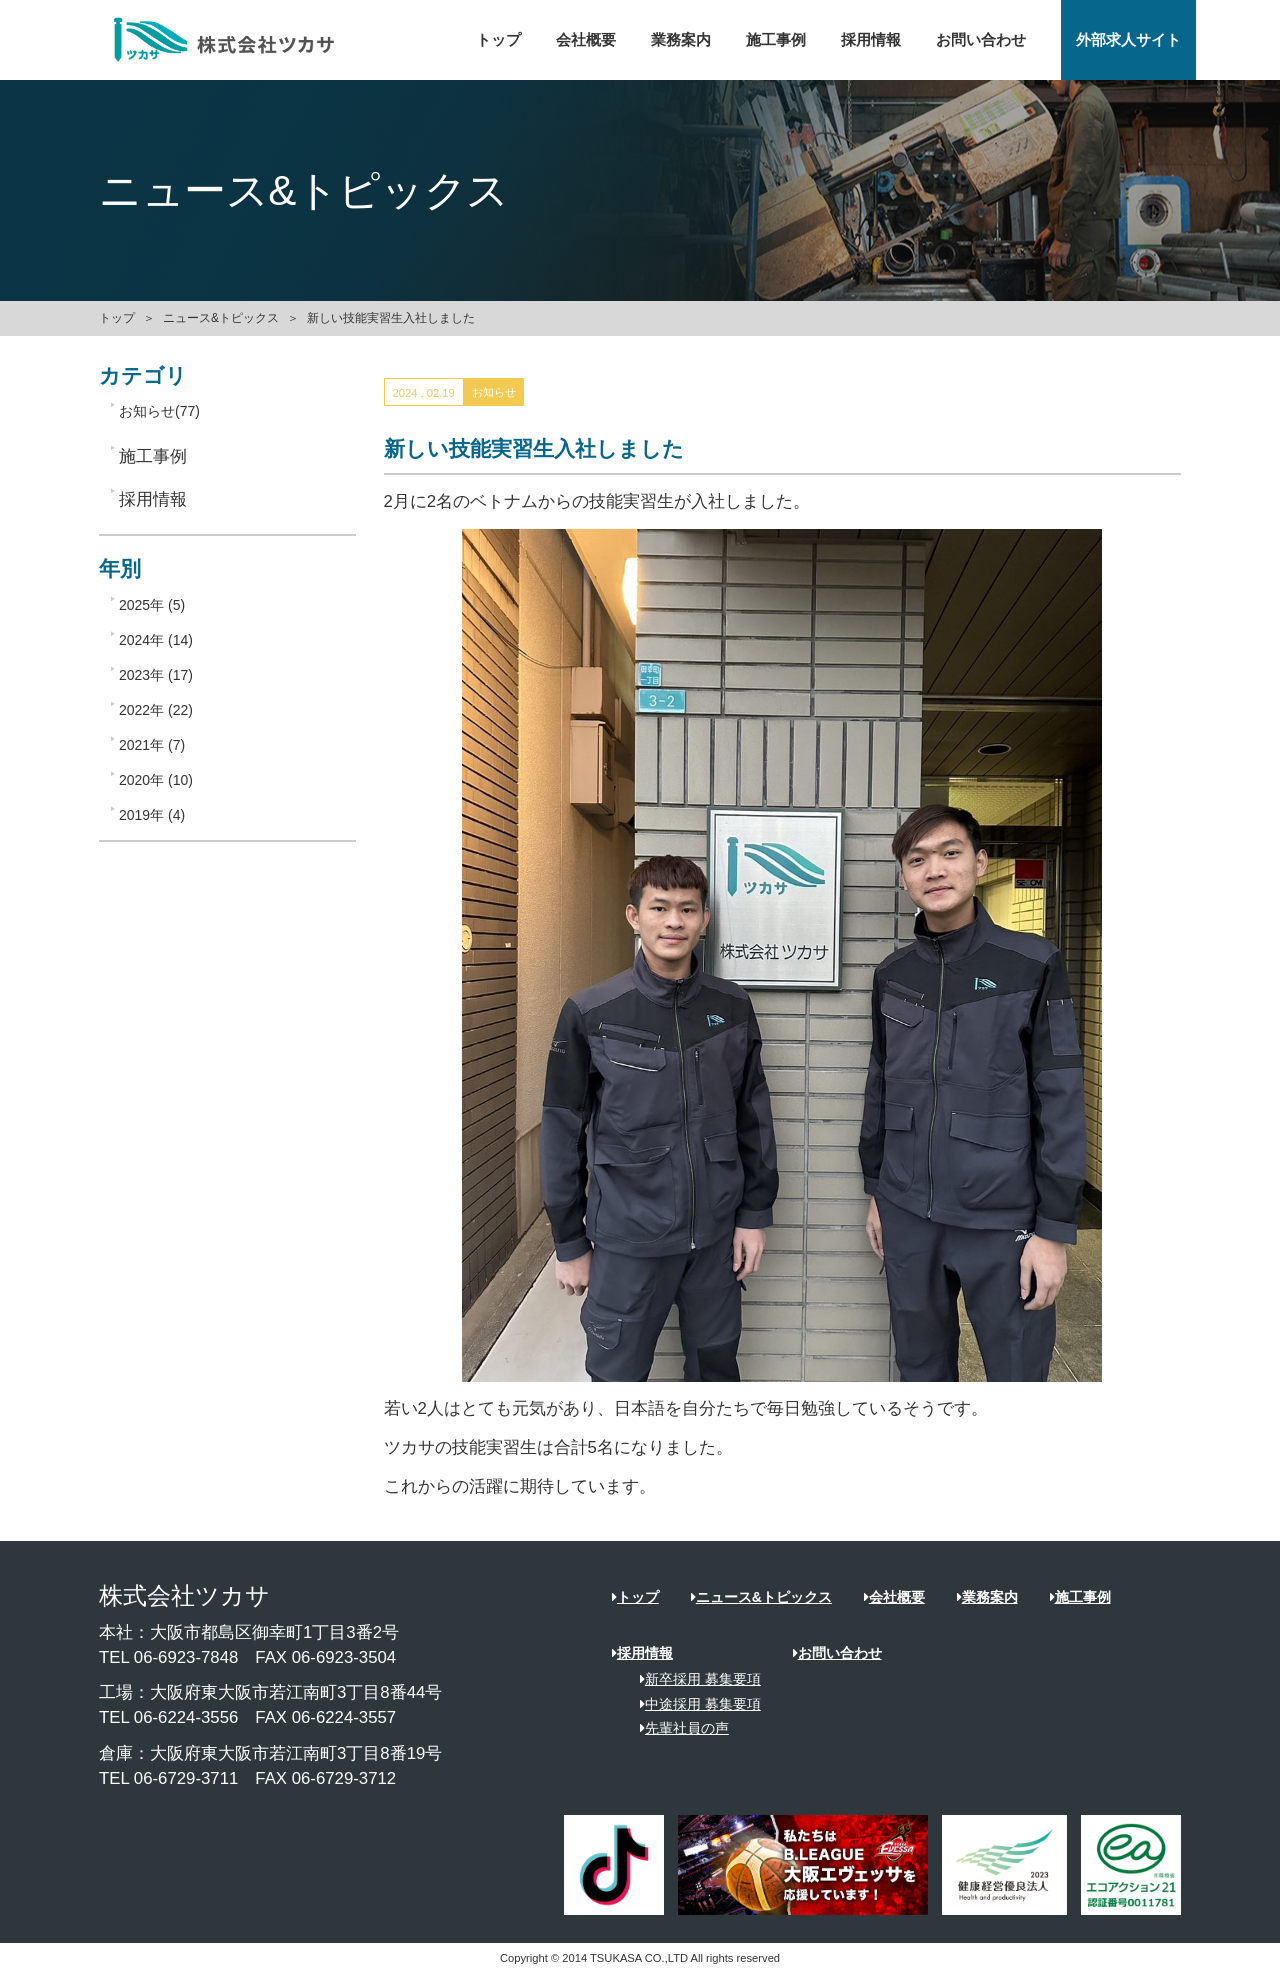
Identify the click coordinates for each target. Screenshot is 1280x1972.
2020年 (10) (156, 780)
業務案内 (681, 40)
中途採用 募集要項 (693, 1704)
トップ (498, 40)
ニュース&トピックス (221, 318)
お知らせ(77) (159, 411)
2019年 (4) (152, 815)
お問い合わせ (981, 40)
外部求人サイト (1128, 40)
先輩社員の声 (677, 1728)
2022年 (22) (156, 710)
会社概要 (586, 40)
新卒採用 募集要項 (693, 1679)
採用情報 (871, 40)
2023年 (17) (156, 675)
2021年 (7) (152, 745)
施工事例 (776, 40)
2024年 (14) (156, 640)
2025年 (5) (152, 605)
